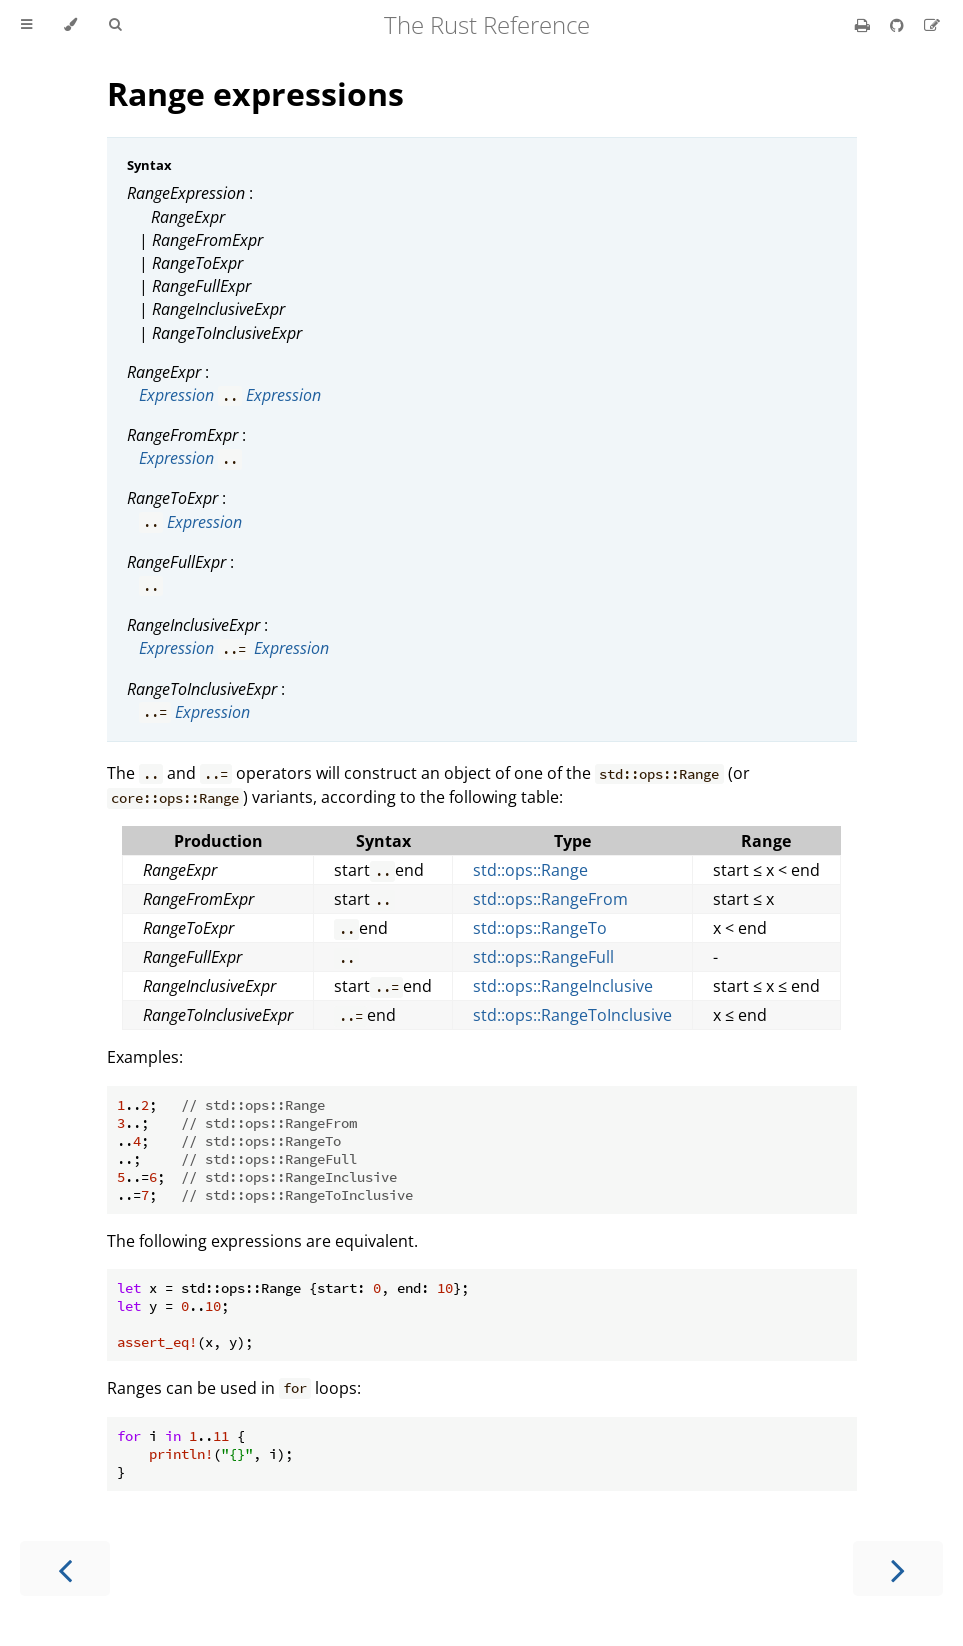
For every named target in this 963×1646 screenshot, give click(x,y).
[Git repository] (899, 25)
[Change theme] (70, 25)
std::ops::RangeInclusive (563, 986)
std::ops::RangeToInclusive (572, 1015)
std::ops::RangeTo (540, 928)
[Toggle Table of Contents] (26, 25)
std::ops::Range (530, 870)
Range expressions (255, 93)
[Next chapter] (898, 1568)
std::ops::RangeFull (543, 957)
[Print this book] (864, 25)
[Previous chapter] (65, 1568)
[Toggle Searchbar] (115, 25)
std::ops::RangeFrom (550, 899)
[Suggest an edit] (932, 25)
